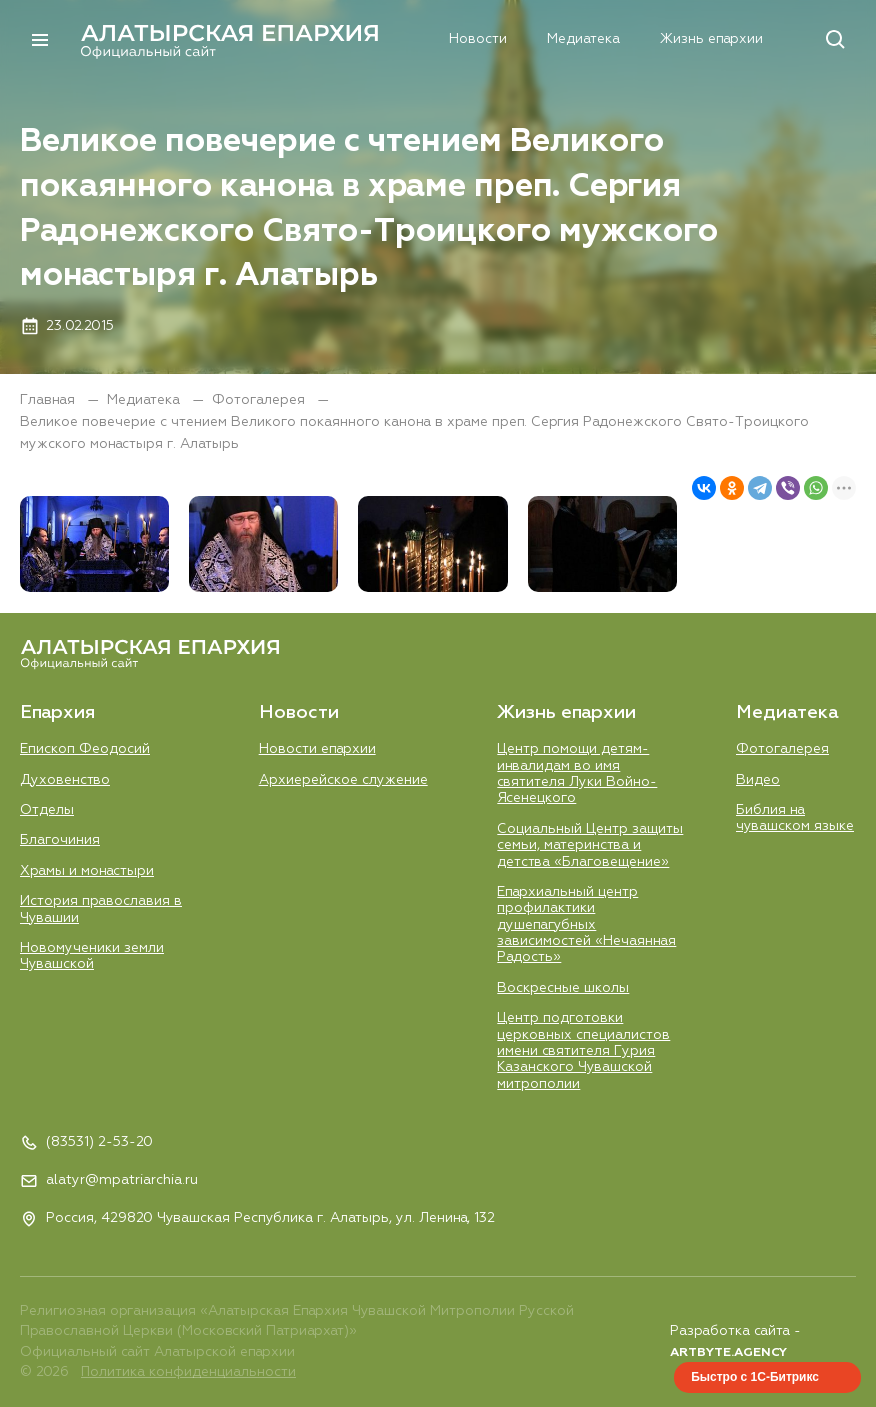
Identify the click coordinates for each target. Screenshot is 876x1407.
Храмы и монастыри (87, 870)
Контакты (744, 39)
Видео (758, 779)
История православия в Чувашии (101, 909)
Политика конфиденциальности (189, 1373)
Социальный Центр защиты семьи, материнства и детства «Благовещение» (590, 844)
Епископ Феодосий (85, 748)
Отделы (47, 809)
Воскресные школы (563, 988)
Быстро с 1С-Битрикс (755, 1377)
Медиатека (492, 39)
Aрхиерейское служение (343, 779)
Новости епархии (317, 748)
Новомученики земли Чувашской (92, 956)
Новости (387, 39)
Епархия (290, 39)
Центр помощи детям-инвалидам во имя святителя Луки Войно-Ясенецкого (577, 772)
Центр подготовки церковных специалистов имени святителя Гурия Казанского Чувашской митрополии (583, 1051)
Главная (49, 400)
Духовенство (65, 779)
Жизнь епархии (620, 39)
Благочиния (60, 840)
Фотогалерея (260, 400)
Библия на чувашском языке (795, 817)
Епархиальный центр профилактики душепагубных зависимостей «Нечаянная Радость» (586, 925)
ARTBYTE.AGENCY (728, 1352)
